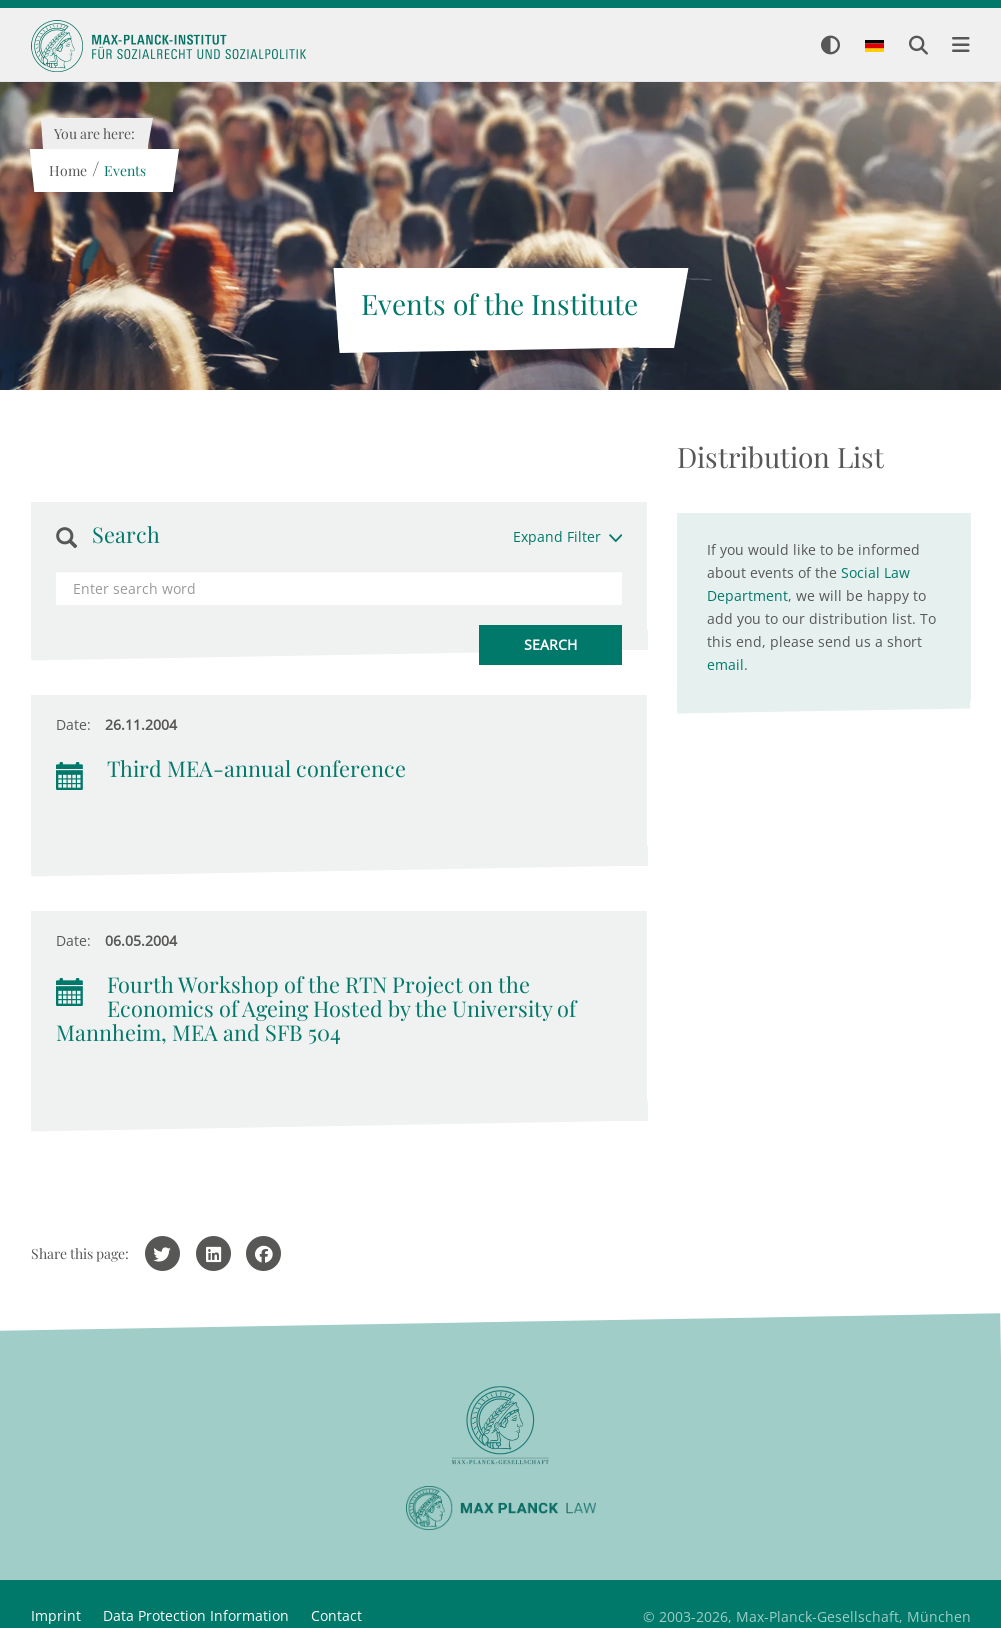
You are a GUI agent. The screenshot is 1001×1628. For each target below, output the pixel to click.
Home (68, 170)
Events (125, 170)
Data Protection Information (196, 1615)
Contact (336, 1615)
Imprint (56, 1615)
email (725, 664)
